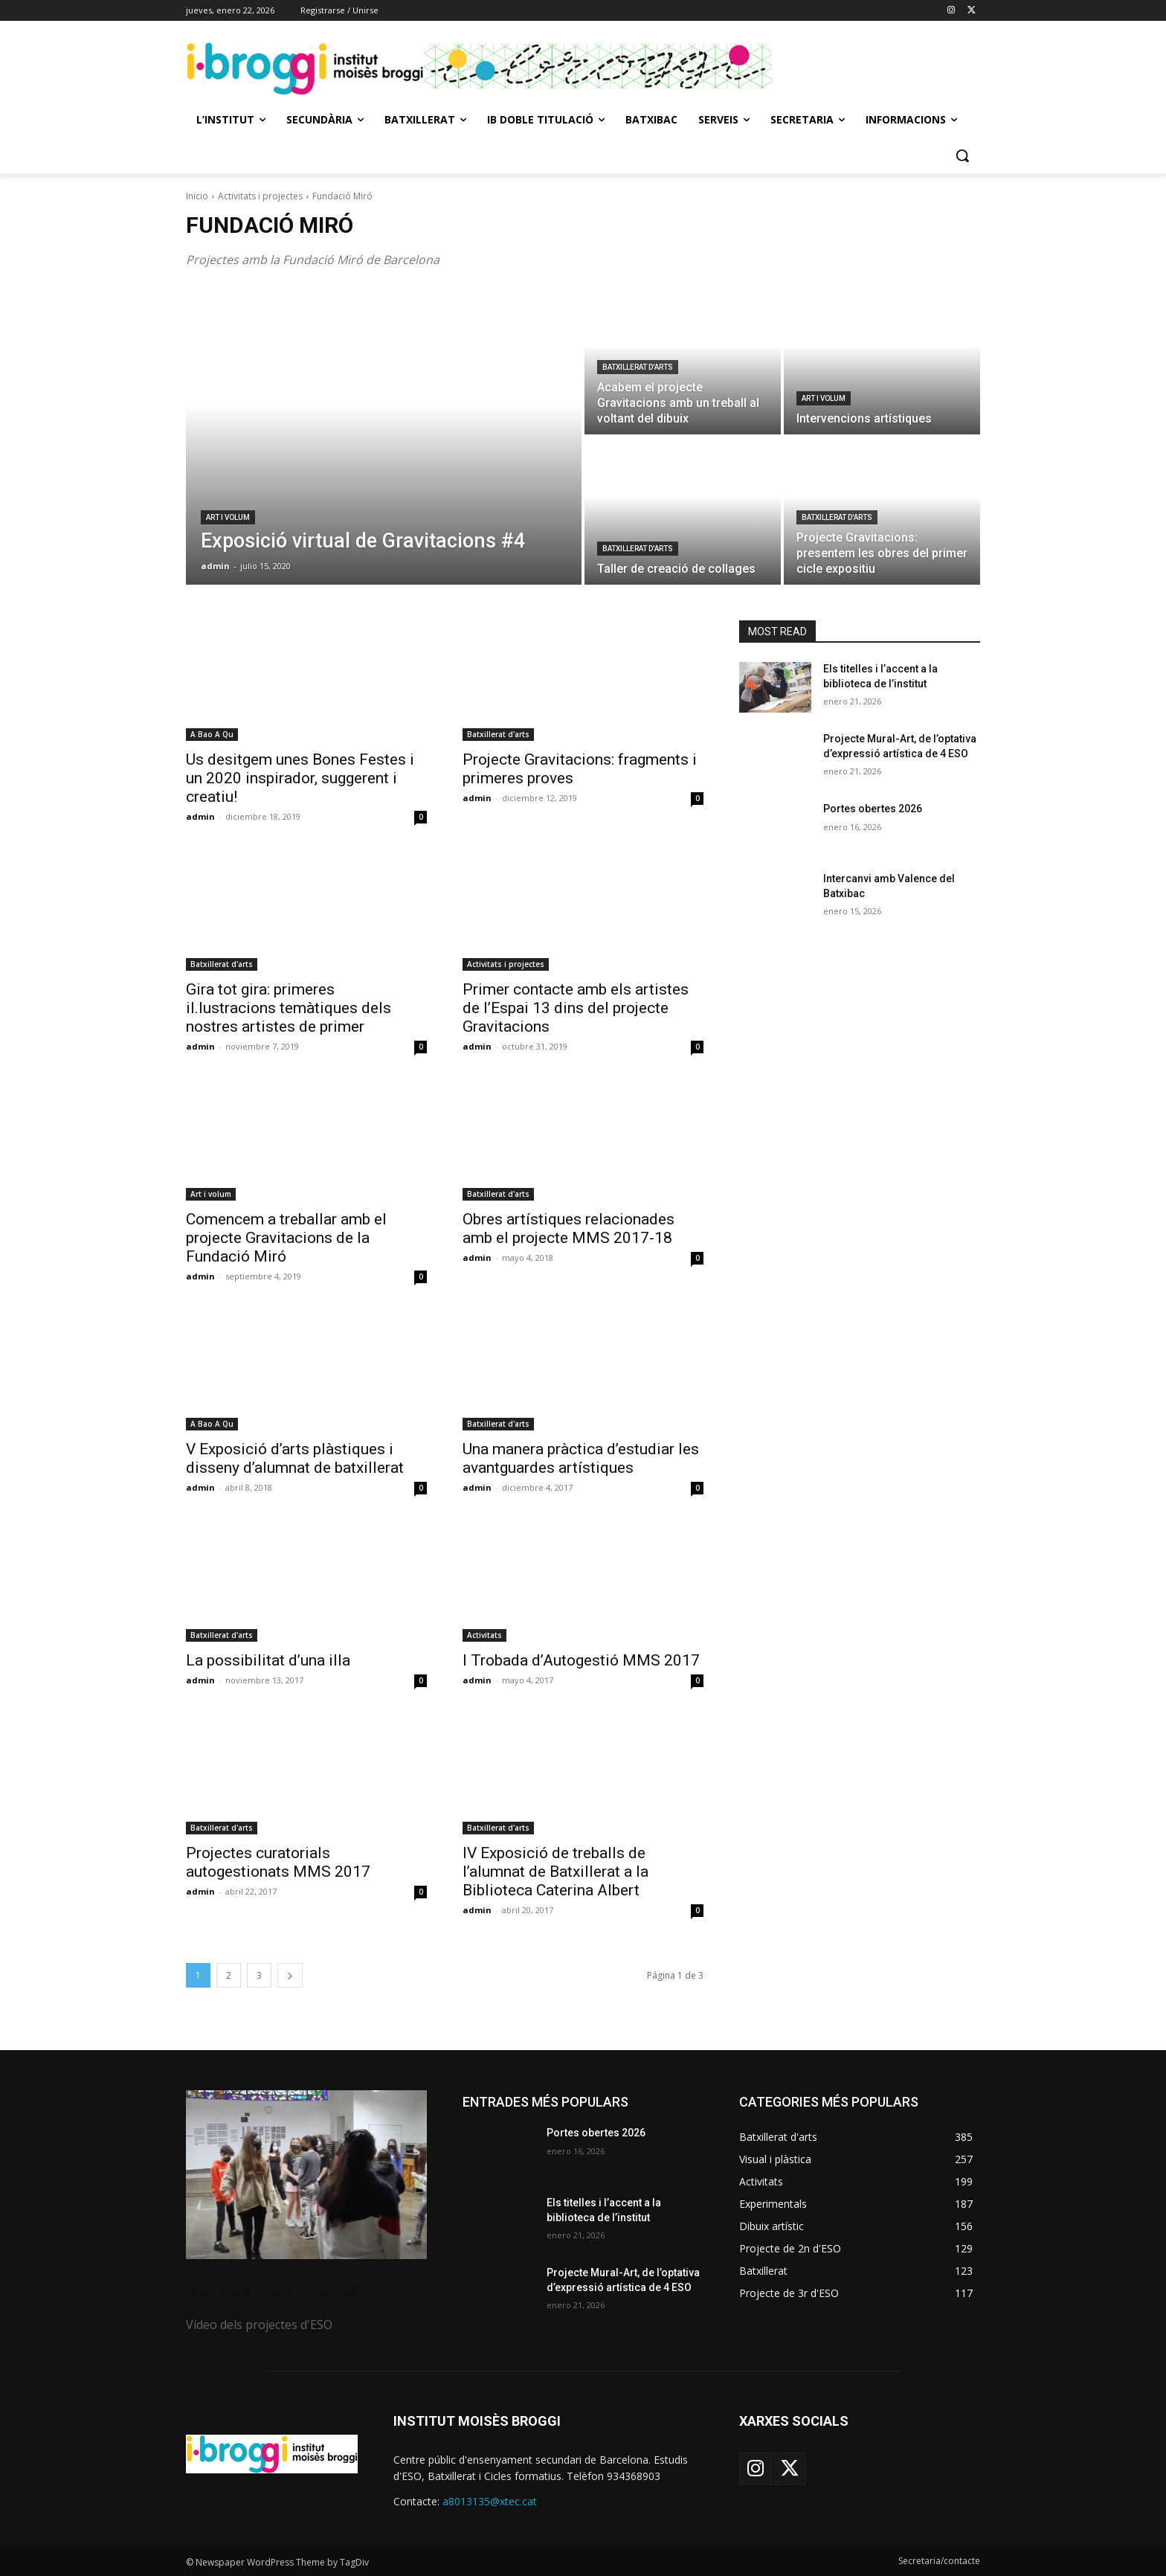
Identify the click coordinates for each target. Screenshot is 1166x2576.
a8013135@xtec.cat (489, 2501)
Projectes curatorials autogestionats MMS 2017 (278, 1862)
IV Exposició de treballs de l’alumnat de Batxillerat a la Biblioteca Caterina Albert (555, 1871)
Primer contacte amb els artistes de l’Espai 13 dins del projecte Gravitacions (576, 1007)
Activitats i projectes (260, 196)
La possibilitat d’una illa (268, 1660)
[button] (962, 155)
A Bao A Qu (211, 734)
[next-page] (290, 1975)
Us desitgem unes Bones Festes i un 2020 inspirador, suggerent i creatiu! (300, 778)
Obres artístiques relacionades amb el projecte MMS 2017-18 (568, 1228)
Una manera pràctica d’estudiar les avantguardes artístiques (581, 1458)
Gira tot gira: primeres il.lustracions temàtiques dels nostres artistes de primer (288, 1007)
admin (200, 816)
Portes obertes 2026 (872, 809)
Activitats (484, 1635)
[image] (306, 2174)
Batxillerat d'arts (637, 367)
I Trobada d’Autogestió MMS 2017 (581, 1660)
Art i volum (228, 517)
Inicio (197, 196)
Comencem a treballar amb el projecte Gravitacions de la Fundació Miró (286, 1237)
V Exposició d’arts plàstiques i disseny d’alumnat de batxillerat (295, 1458)
